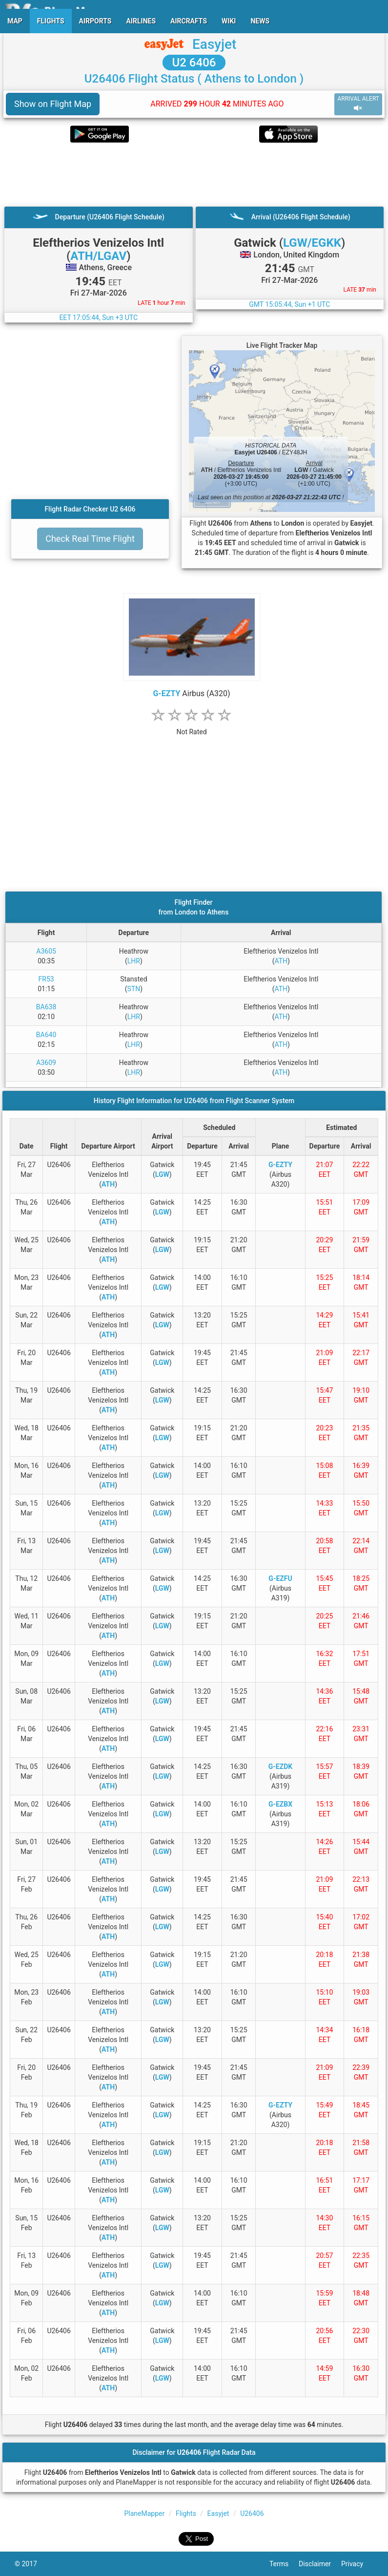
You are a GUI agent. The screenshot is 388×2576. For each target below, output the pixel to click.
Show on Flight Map (52, 104)
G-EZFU (280, 1578)
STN (134, 989)
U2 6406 (194, 62)
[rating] (191, 726)
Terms (284, 2564)
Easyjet (214, 44)
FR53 (46, 979)
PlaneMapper (144, 2513)
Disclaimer (320, 2564)
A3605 (46, 951)
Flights (186, 2513)
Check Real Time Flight (90, 538)
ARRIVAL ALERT (358, 103)
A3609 (46, 1062)
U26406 (252, 2513)
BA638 (46, 1007)
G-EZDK (280, 1766)
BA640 (46, 1035)
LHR (133, 961)
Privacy (357, 2564)
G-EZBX (280, 1804)
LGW (162, 1174)
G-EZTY (166, 693)
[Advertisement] (194, 174)
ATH (280, 961)
